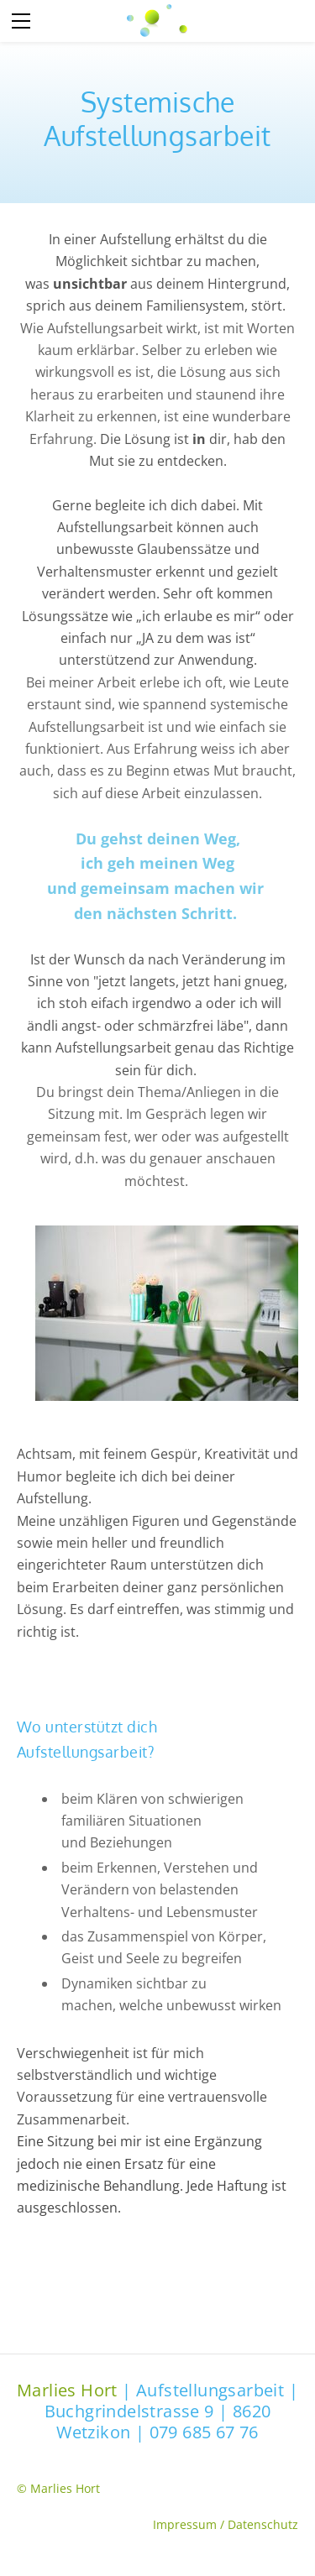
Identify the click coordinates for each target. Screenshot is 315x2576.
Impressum (186, 2524)
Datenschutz (263, 2524)
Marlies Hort (67, 2390)
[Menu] (21, 21)
